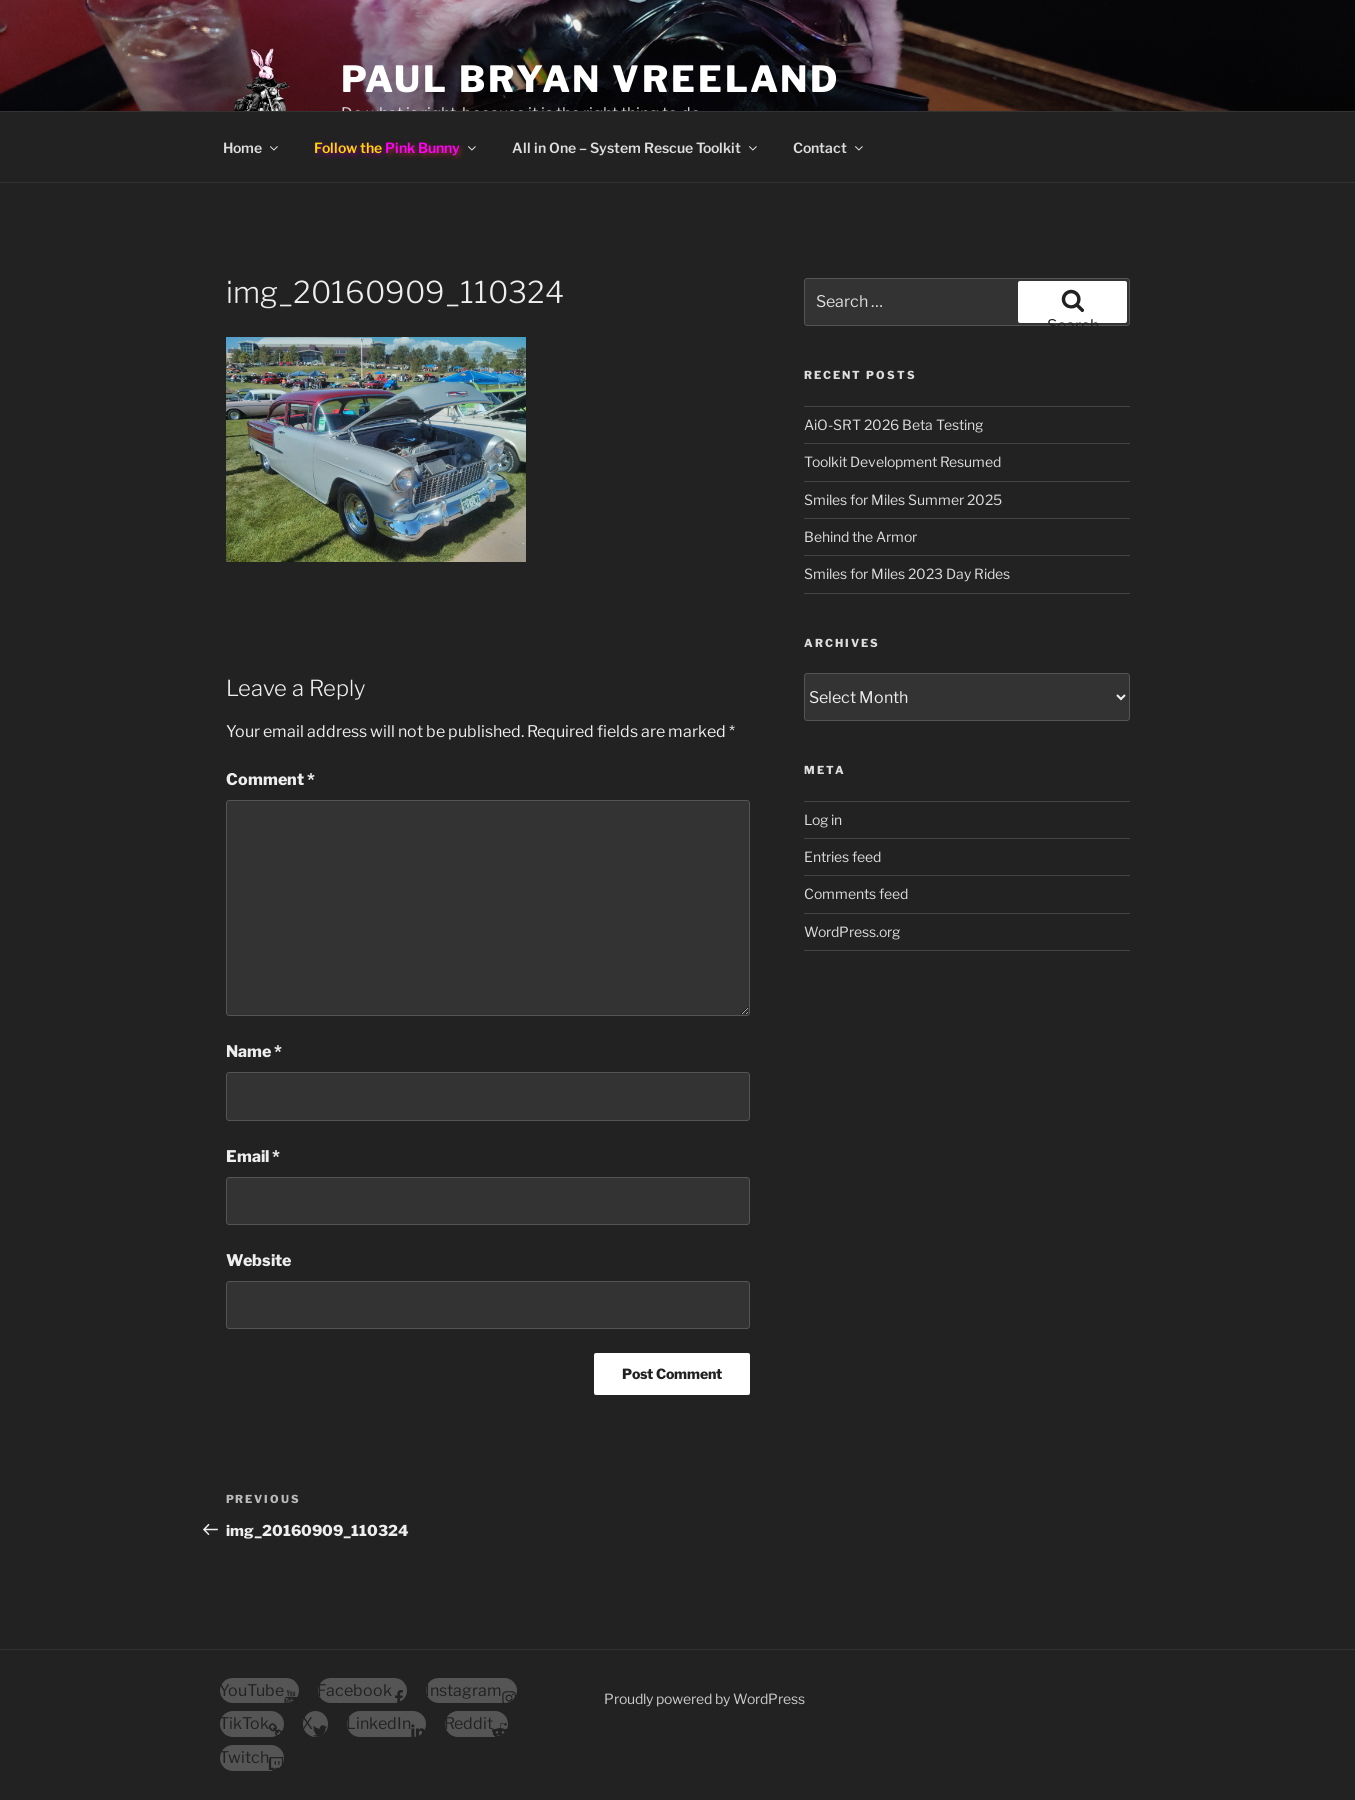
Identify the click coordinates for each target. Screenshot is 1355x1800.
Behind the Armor (860, 536)
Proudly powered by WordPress (704, 1698)
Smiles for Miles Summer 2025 (903, 499)
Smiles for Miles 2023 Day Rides (907, 573)
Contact (829, 147)
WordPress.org (852, 931)
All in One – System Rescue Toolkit (636, 147)
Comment (270, 779)
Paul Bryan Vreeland (591, 79)
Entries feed (842, 856)
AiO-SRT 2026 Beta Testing (893, 424)
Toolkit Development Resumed (902, 461)
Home (252, 147)
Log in (823, 819)
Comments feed (856, 893)
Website (258, 1260)
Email (253, 1156)
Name (254, 1051)
